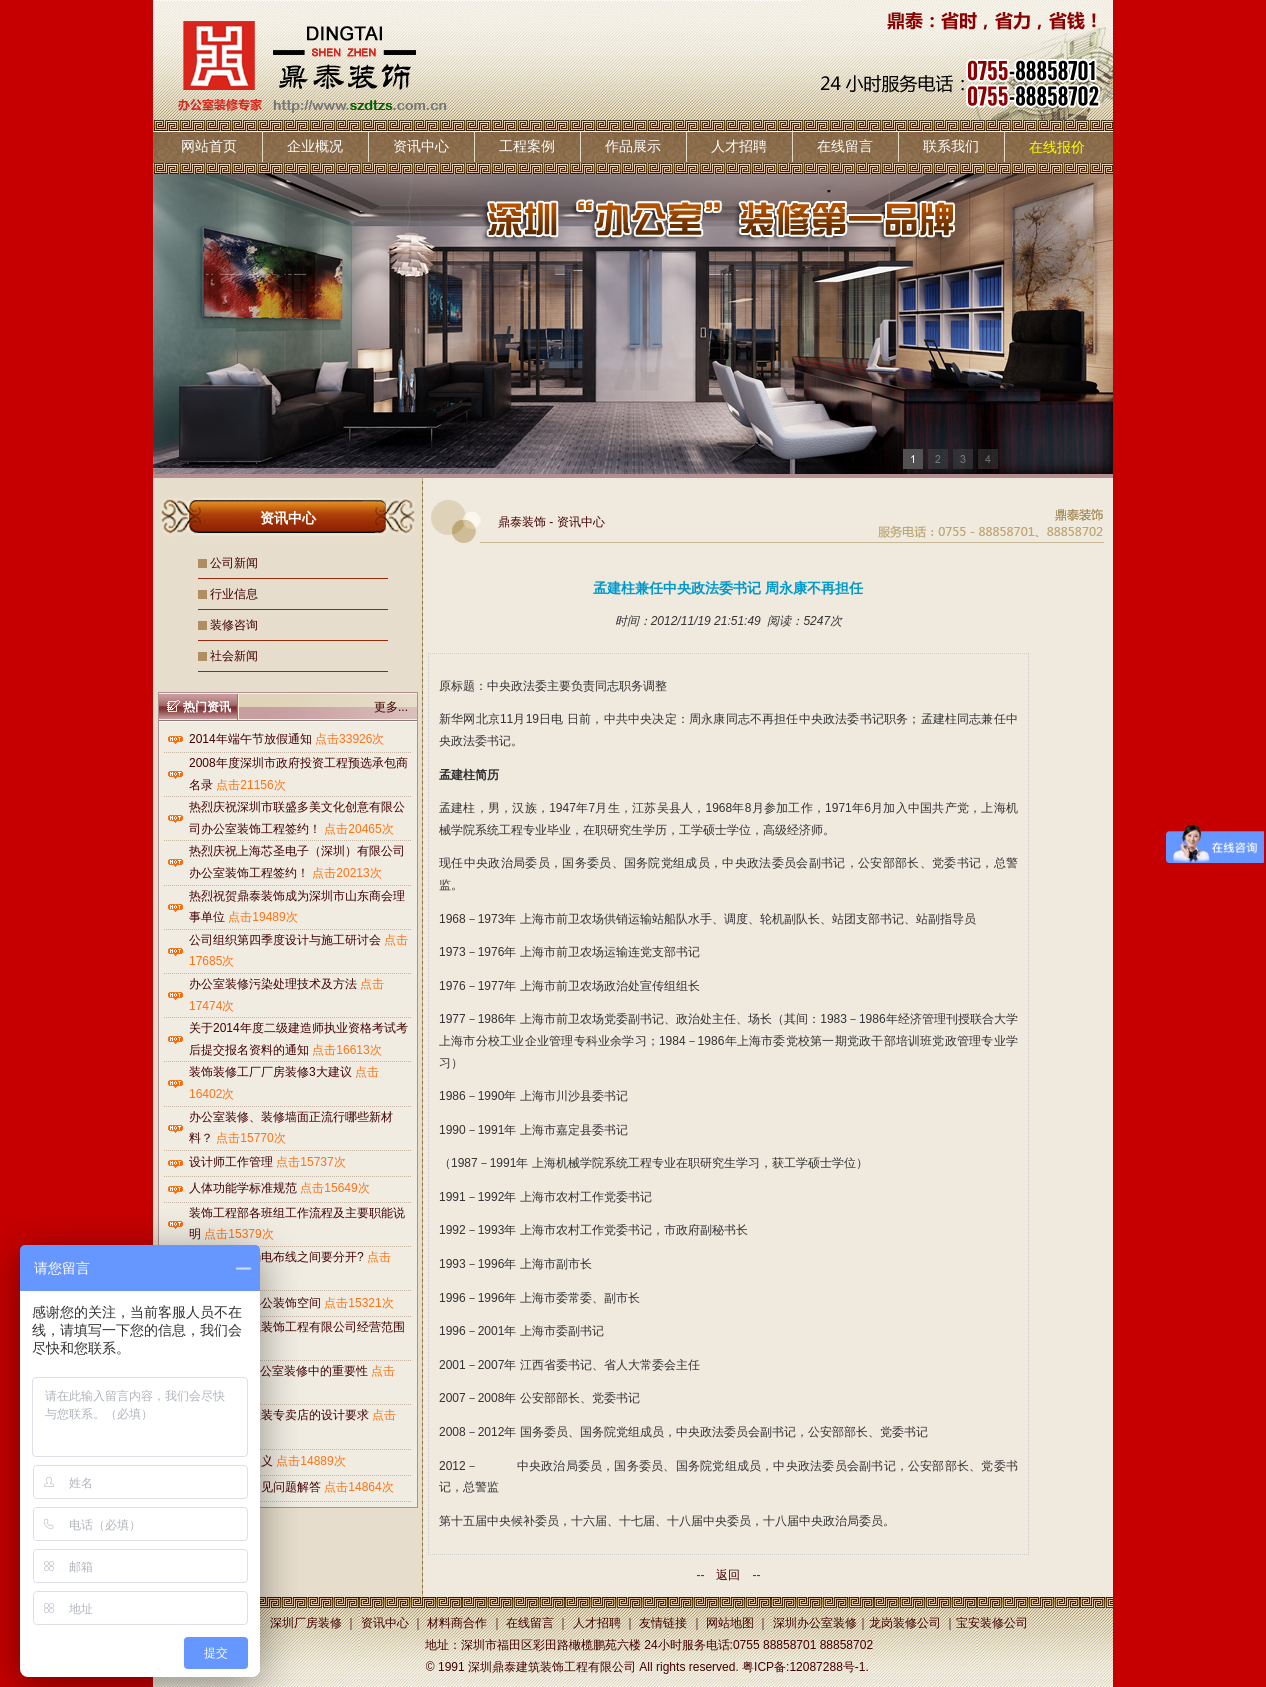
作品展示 (633, 146)
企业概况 (315, 146)
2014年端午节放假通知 (250, 739)
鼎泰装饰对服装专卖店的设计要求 (279, 1415)
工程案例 (527, 146)
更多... (391, 707)
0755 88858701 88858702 (803, 1645)
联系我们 (951, 146)
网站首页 (209, 146)
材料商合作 (457, 1623)
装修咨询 (234, 625)
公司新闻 (234, 563)
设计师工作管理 (231, 1162)
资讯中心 (421, 146)
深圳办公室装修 (815, 1623)
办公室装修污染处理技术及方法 (273, 984)
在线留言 (845, 146)
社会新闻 (234, 656)
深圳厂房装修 (306, 1623)
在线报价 (1057, 147)
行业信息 (234, 594)
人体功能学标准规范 (243, 1188)
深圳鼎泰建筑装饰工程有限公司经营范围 (297, 1327)
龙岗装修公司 (905, 1623)
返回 (728, 1575)
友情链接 (663, 1623)
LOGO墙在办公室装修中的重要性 (278, 1371)
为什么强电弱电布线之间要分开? (276, 1257)
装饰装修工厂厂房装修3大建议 (270, 1072)
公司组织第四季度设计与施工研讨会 (285, 940)
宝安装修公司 (992, 1623)
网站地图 (730, 1623)
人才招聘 (739, 146)
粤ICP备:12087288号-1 (803, 1667)
